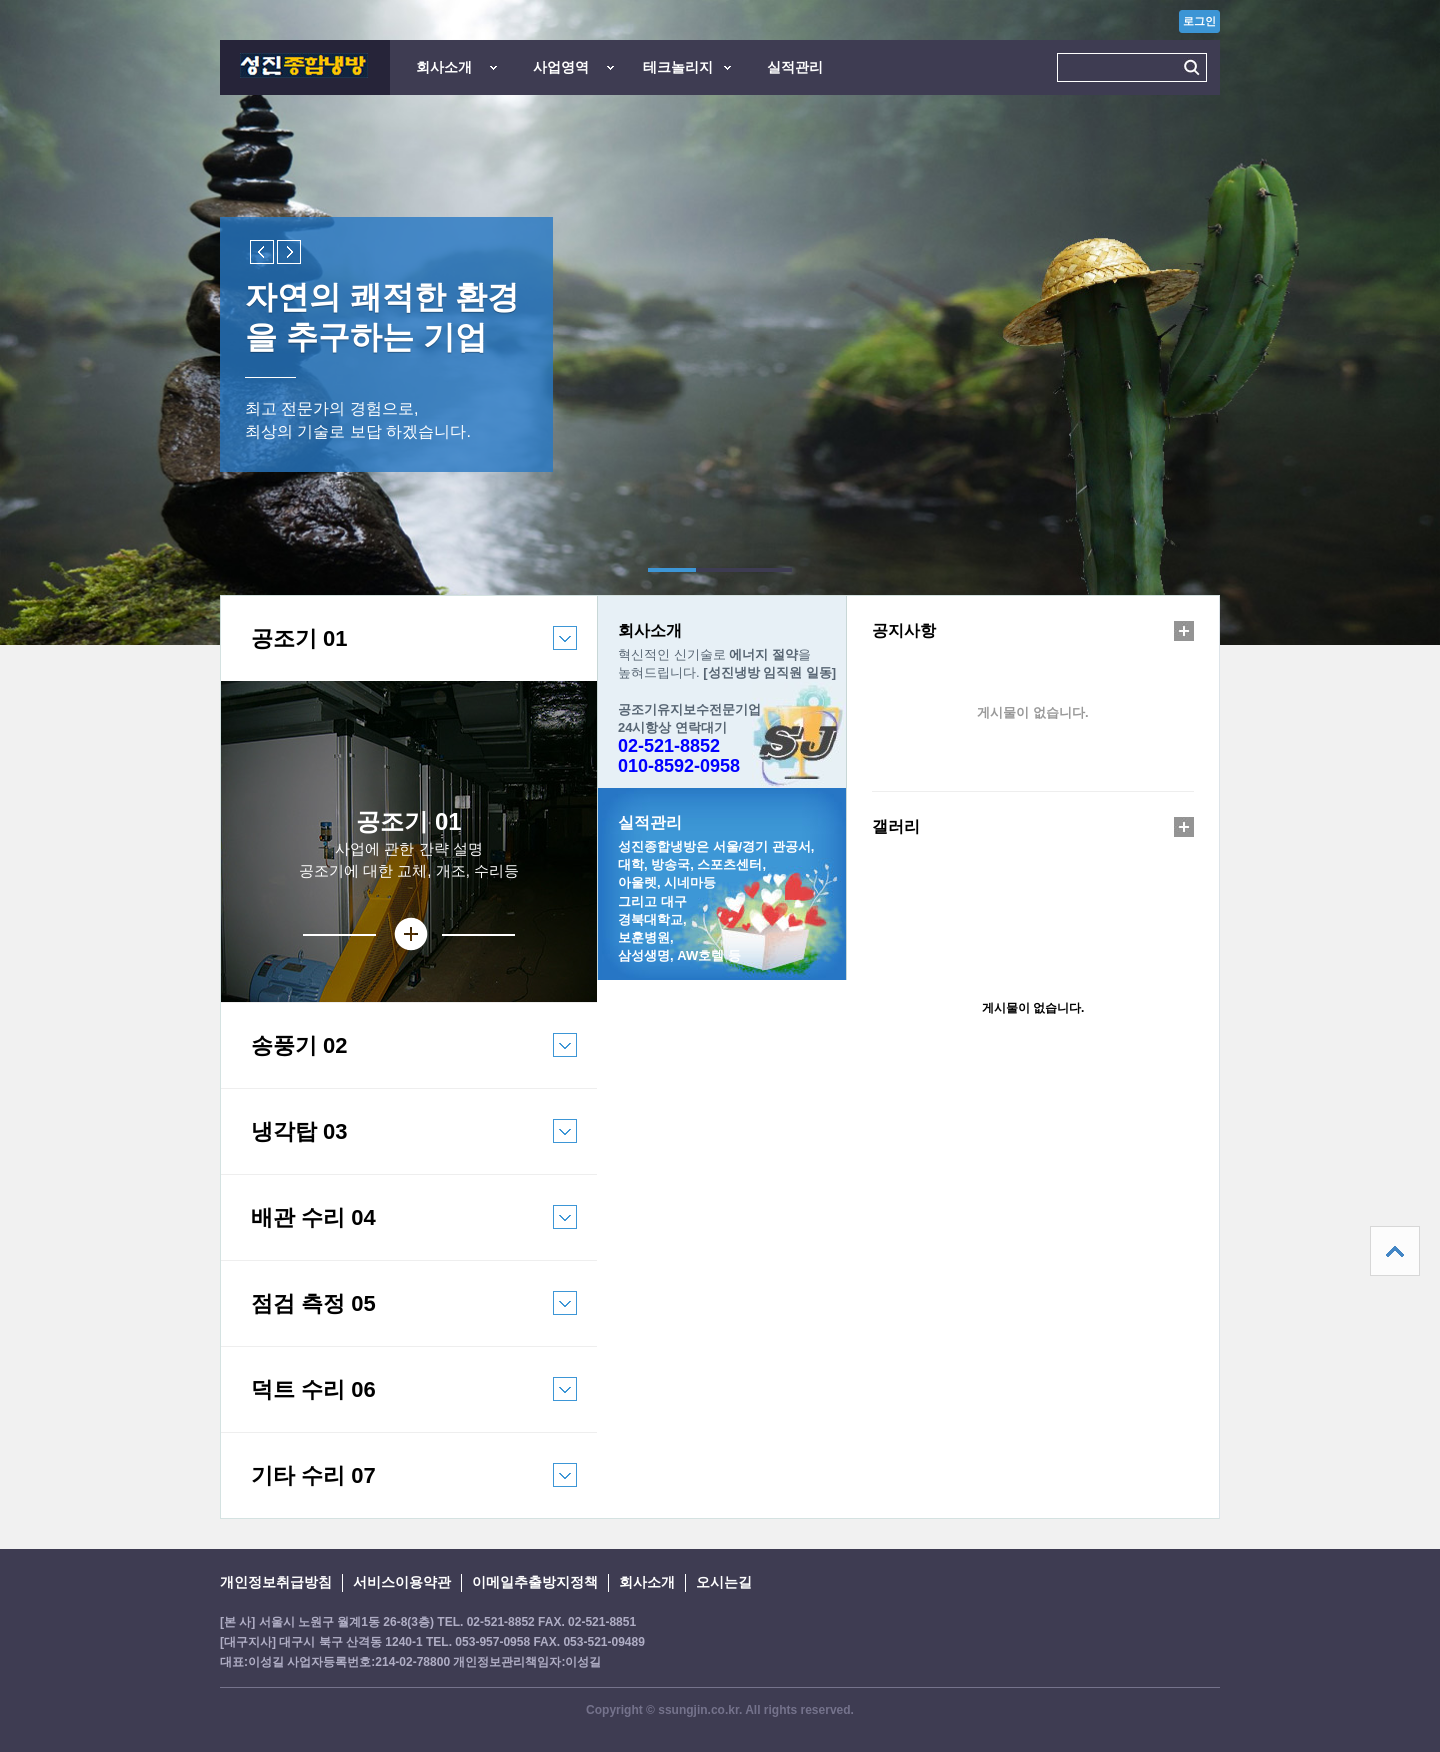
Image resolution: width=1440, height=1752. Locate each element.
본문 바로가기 (0, 0)
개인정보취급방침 (276, 1582)
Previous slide (262, 252)
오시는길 (724, 1582)
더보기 (1184, 631)
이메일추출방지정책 (535, 1582)
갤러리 (896, 826)
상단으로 (1395, 1251)
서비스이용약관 (402, 1582)
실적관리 (795, 67)
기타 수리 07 (399, 1490)
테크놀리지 (678, 67)
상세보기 (409, 934)
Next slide (289, 252)
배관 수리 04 (399, 1232)
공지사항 (904, 630)
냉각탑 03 (399, 1146)
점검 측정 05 (399, 1318)
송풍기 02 (399, 1060)
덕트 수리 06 (399, 1404)
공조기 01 (399, 653)
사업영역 (561, 67)
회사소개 (444, 67)
